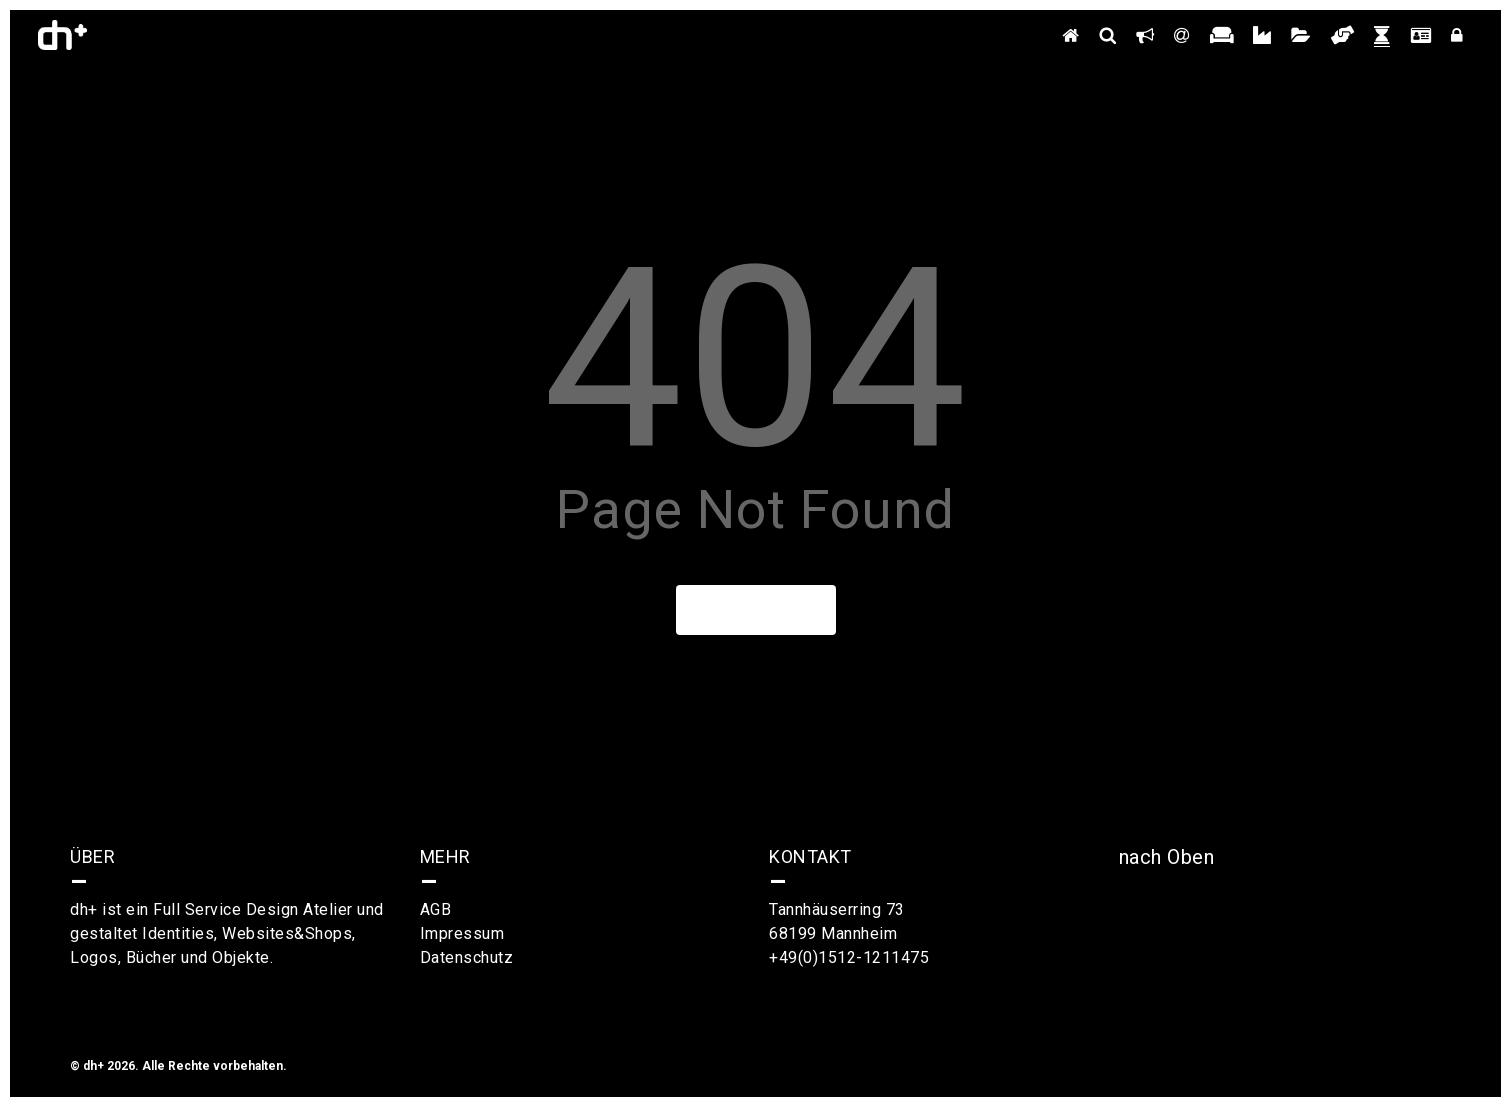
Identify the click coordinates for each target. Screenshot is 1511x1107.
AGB (436, 909)
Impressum (462, 933)
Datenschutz (467, 957)
